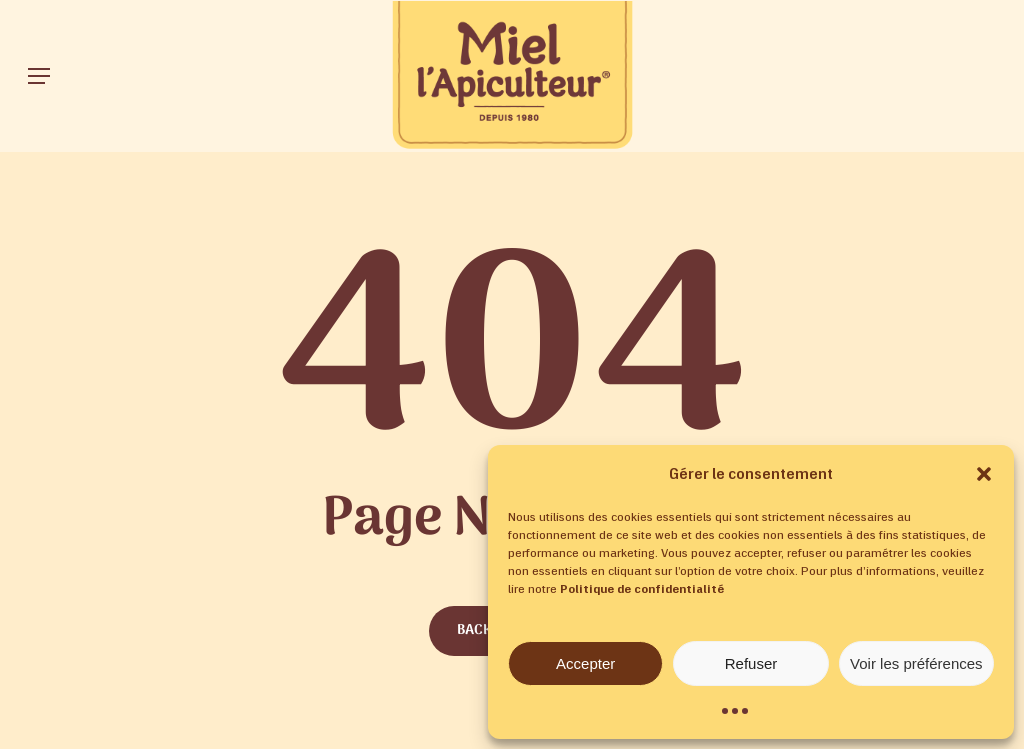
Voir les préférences (916, 663)
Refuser (751, 663)
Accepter (585, 663)
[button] (984, 474)
